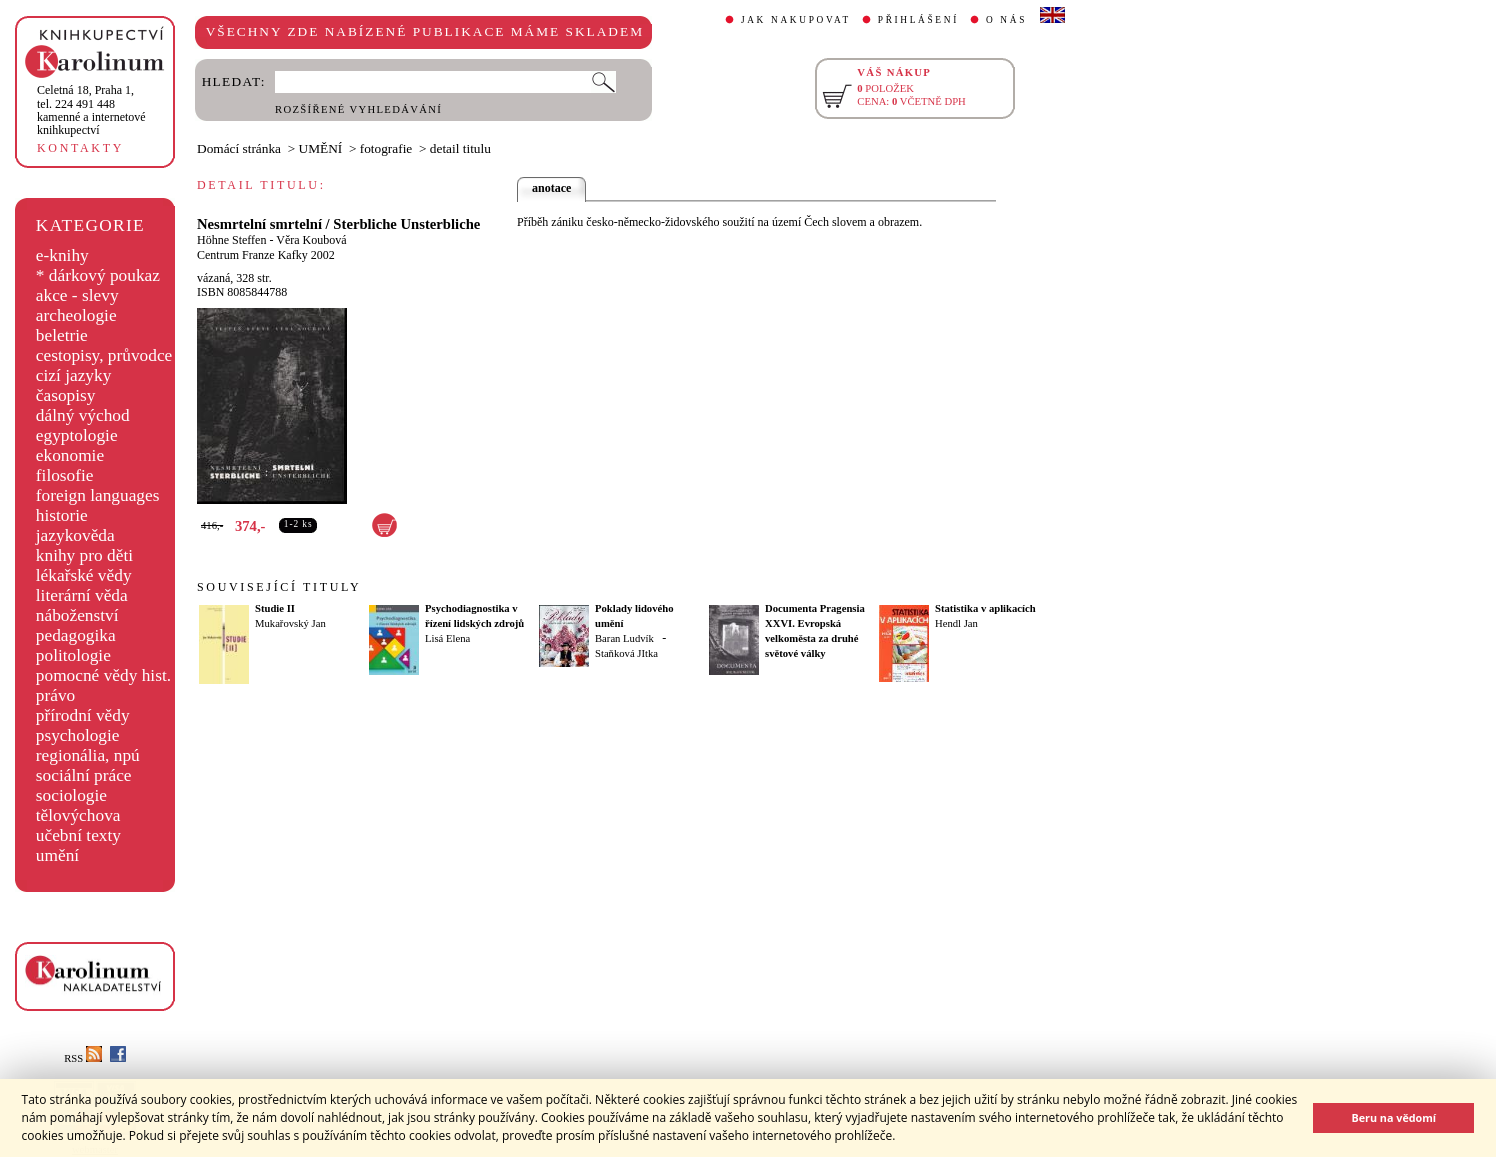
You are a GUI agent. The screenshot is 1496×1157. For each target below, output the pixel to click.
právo (55, 695)
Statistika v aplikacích (985, 608)
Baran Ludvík (624, 638)
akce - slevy (77, 295)
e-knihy (62, 255)
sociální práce (84, 775)
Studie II (275, 608)
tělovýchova (78, 815)
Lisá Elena (447, 638)
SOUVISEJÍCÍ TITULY (279, 587)
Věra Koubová (311, 240)
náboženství (77, 615)
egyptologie (77, 435)
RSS (83, 1058)
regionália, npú (88, 755)
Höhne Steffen (231, 240)
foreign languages (98, 495)
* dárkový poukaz (98, 275)
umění (57, 855)
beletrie (62, 335)
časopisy (66, 395)
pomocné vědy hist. (103, 675)
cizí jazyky (74, 375)
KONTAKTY (80, 148)
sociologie (71, 795)
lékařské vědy (84, 575)
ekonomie (70, 455)
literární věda (82, 595)
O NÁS (1006, 20)
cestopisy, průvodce (104, 355)
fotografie (386, 148)
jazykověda (75, 535)
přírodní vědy (83, 715)
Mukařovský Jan (290, 623)
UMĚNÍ (321, 148)
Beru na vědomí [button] (1393, 1117)
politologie (73, 655)
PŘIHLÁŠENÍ (918, 20)
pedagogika (76, 635)
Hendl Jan (956, 623)
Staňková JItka (626, 653)
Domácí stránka (239, 148)
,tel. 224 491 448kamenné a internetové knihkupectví (91, 110)
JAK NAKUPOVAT (796, 20)
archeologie (76, 315)
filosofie (65, 475)
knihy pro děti (84, 555)
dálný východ (83, 415)
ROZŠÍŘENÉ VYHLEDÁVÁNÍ (358, 109)
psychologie (78, 735)
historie (62, 515)
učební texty (78, 835)
